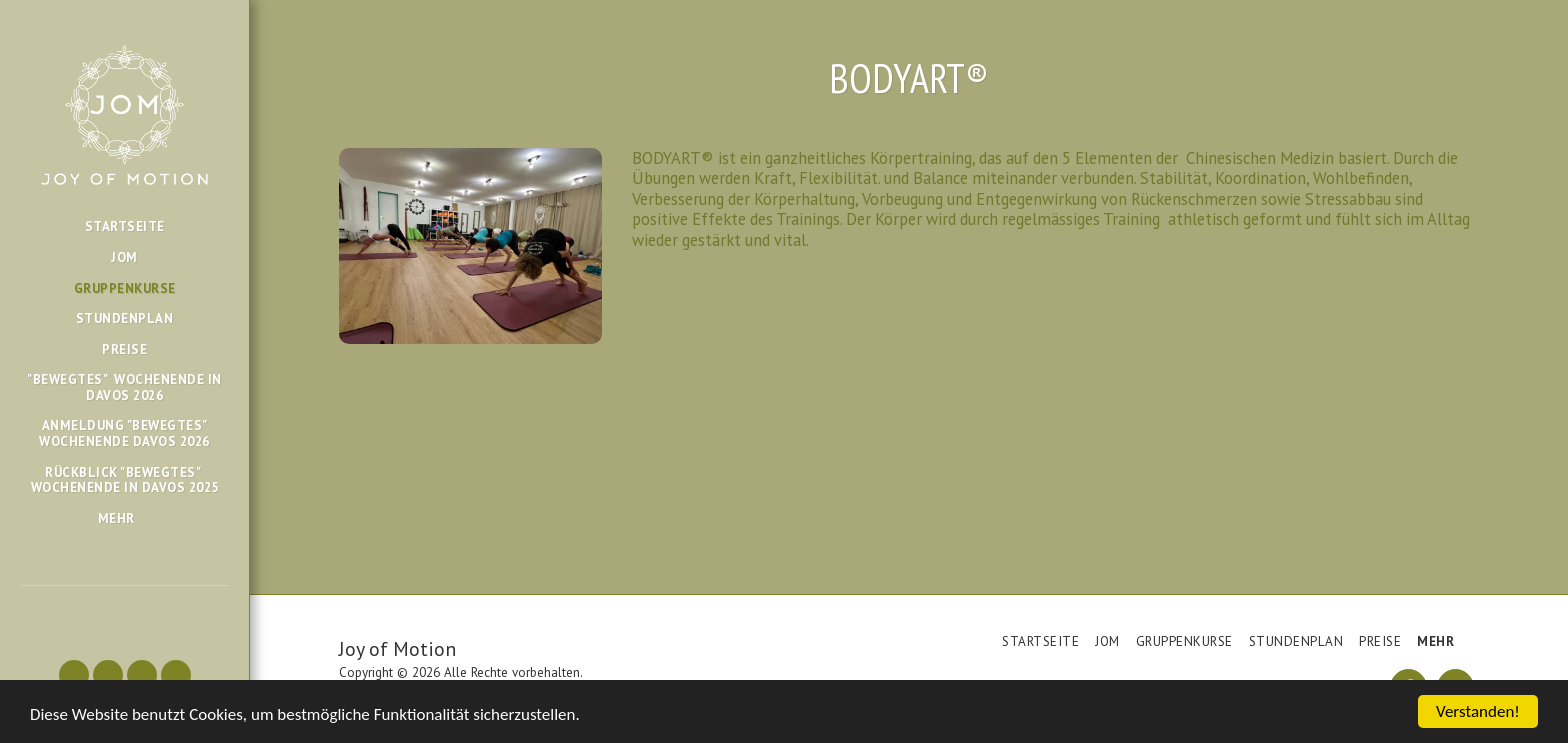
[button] (74, 675)
